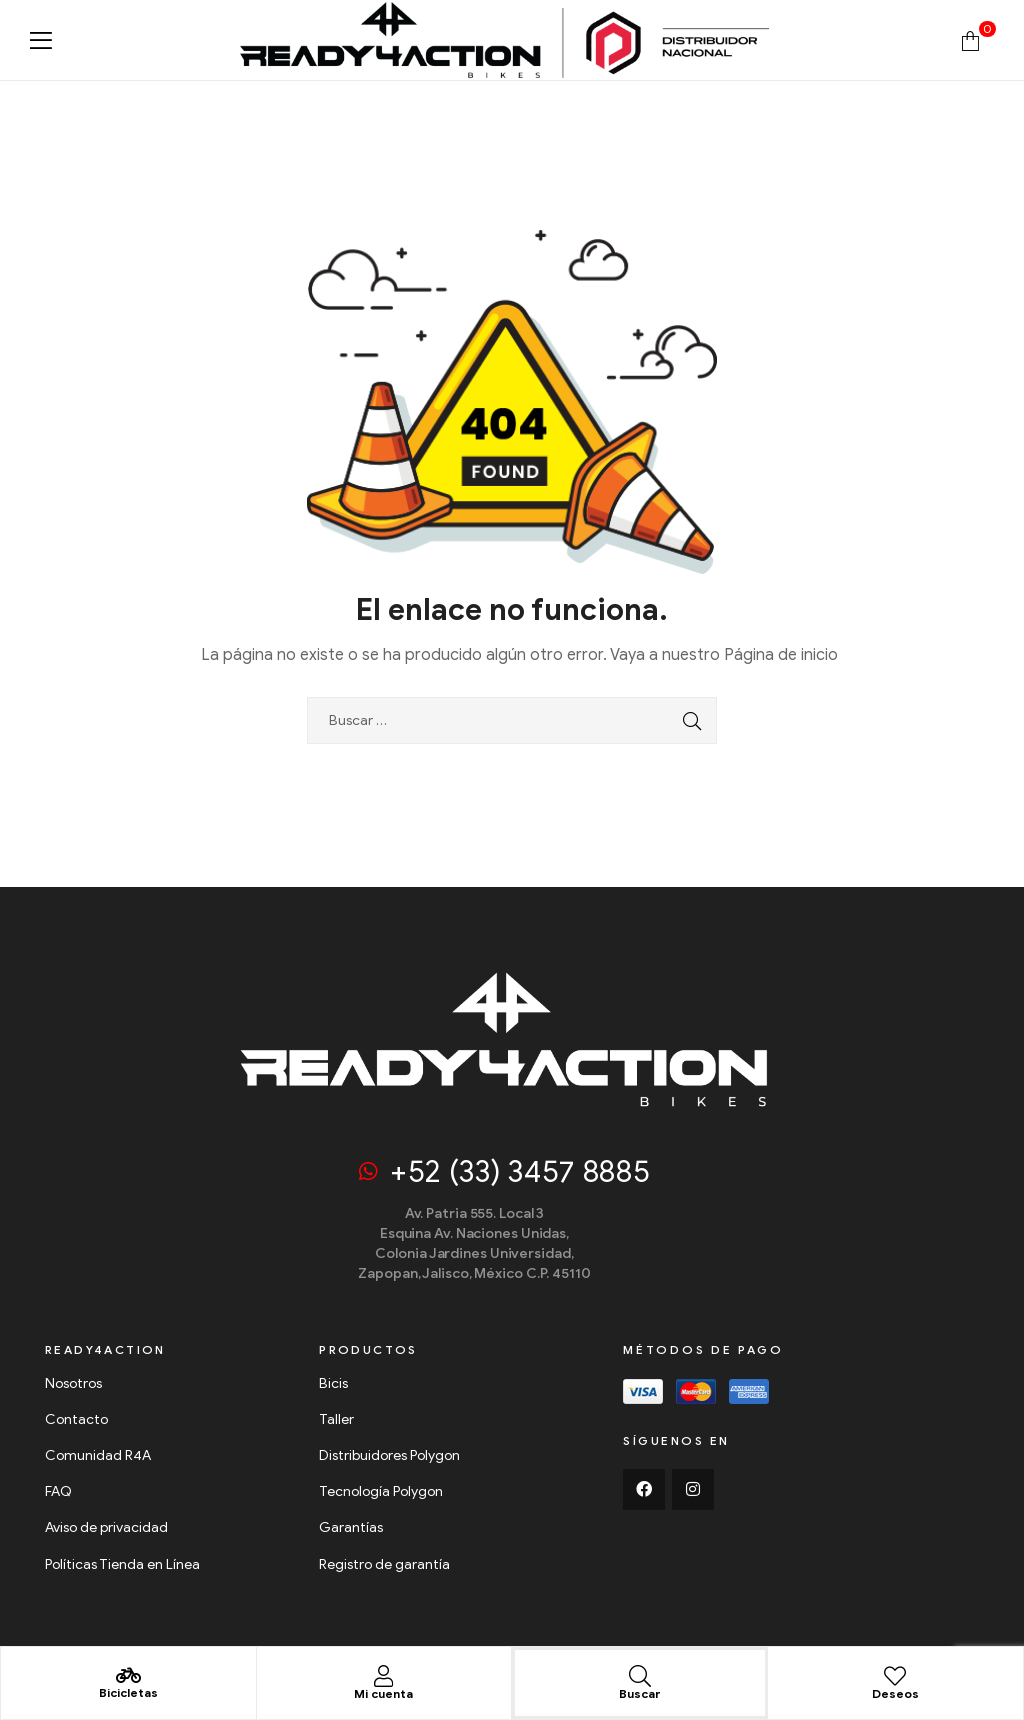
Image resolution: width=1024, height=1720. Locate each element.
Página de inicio (781, 655)
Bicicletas (128, 1692)
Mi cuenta (383, 1693)
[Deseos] (895, 1676)
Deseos (895, 1693)
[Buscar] (640, 1676)
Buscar (640, 1693)
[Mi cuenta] (384, 1676)
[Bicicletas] (128, 1676)
